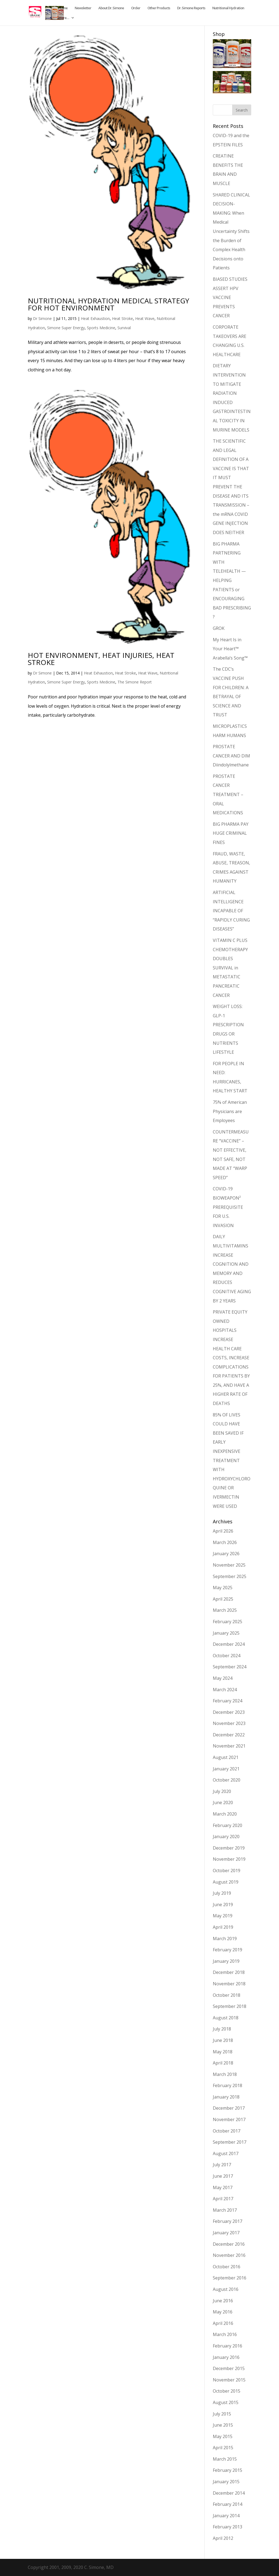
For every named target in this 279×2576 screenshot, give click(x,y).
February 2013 (227, 2527)
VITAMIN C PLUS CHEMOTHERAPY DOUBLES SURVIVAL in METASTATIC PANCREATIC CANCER (230, 967)
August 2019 (225, 1882)
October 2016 (226, 2267)
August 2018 (225, 2018)
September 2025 (229, 1576)
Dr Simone (42, 318)
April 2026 (223, 1531)
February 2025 (227, 1622)
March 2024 (225, 1690)
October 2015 (226, 2391)
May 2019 (222, 1916)
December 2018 (229, 1972)
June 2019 (223, 1905)
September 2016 (229, 2278)
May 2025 (222, 1588)
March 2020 (225, 1814)
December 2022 (229, 1735)
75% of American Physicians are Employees (230, 1111)
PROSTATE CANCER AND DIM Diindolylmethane (231, 756)
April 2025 (223, 1599)
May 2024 (222, 1678)
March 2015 (225, 2459)
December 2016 (229, 2244)
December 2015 (229, 2368)
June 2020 (223, 1802)
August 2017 (225, 2153)
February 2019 (227, 1950)
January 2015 (226, 2482)
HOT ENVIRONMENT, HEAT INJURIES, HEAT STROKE (101, 658)
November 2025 (229, 1565)
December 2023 (229, 1712)
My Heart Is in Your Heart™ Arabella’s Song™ (230, 649)
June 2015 (223, 2425)
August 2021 (225, 1757)
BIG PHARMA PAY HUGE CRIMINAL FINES (230, 833)
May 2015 (222, 2436)
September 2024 (229, 1667)
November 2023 (229, 1723)
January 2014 (226, 2516)
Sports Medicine (101, 327)
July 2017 (222, 2165)
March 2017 (225, 2210)
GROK (219, 628)
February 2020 (227, 1825)
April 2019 (223, 1927)
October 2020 (226, 1780)
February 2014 (227, 2504)
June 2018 (223, 2040)
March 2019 (225, 1939)
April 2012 (223, 2538)
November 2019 (229, 1859)
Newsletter (83, 8)
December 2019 (229, 1848)
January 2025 (226, 1633)
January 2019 (226, 1961)
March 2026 (225, 1542)
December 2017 (229, 2108)
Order (135, 8)
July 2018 (222, 2029)
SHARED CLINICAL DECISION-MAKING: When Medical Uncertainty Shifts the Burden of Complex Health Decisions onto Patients (231, 231)
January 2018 (226, 2097)
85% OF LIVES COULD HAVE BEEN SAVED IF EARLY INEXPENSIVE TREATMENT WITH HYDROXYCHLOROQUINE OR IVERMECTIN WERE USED (231, 1460)
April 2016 (223, 2323)
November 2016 (229, 2255)
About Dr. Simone (111, 8)
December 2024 (229, 1644)
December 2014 (229, 2493)
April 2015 (223, 2448)
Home (63, 8)
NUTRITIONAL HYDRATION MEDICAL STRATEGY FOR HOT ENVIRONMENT (108, 304)
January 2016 (226, 2357)
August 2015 (225, 2402)
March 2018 (225, 2074)
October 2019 (226, 1871)
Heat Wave (144, 318)
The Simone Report (134, 682)
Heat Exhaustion (95, 318)
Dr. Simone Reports (191, 8)
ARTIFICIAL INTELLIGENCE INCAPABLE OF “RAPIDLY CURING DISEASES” (231, 910)
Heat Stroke (122, 318)
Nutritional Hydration (228, 8)
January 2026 (226, 1554)
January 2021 (226, 1769)
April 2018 (223, 2063)
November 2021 (229, 1746)
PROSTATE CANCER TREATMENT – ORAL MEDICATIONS (228, 794)
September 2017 (229, 2142)
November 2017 (229, 2119)
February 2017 (227, 2221)
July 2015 (222, 2414)
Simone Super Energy (66, 327)
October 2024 (226, 1656)
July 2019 (222, 1893)
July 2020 (222, 1791)
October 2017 (226, 2131)
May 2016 (222, 2312)
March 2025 (225, 1610)
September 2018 (229, 2006)
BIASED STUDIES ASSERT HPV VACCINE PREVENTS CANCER (230, 297)
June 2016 (223, 2301)
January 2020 (226, 1836)
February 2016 (227, 2346)
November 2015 (229, 2380)
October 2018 (226, 1995)
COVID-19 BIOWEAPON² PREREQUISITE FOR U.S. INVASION (228, 1207)
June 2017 (223, 2176)
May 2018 (222, 2052)
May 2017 (222, 2187)
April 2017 (223, 2199)
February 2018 (227, 2085)
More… (63, 18)
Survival (124, 327)
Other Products (158, 8)
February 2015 (227, 2470)
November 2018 (229, 1984)
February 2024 (227, 1701)
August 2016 (225, 2289)
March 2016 (225, 2334)
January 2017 (226, 2233)
